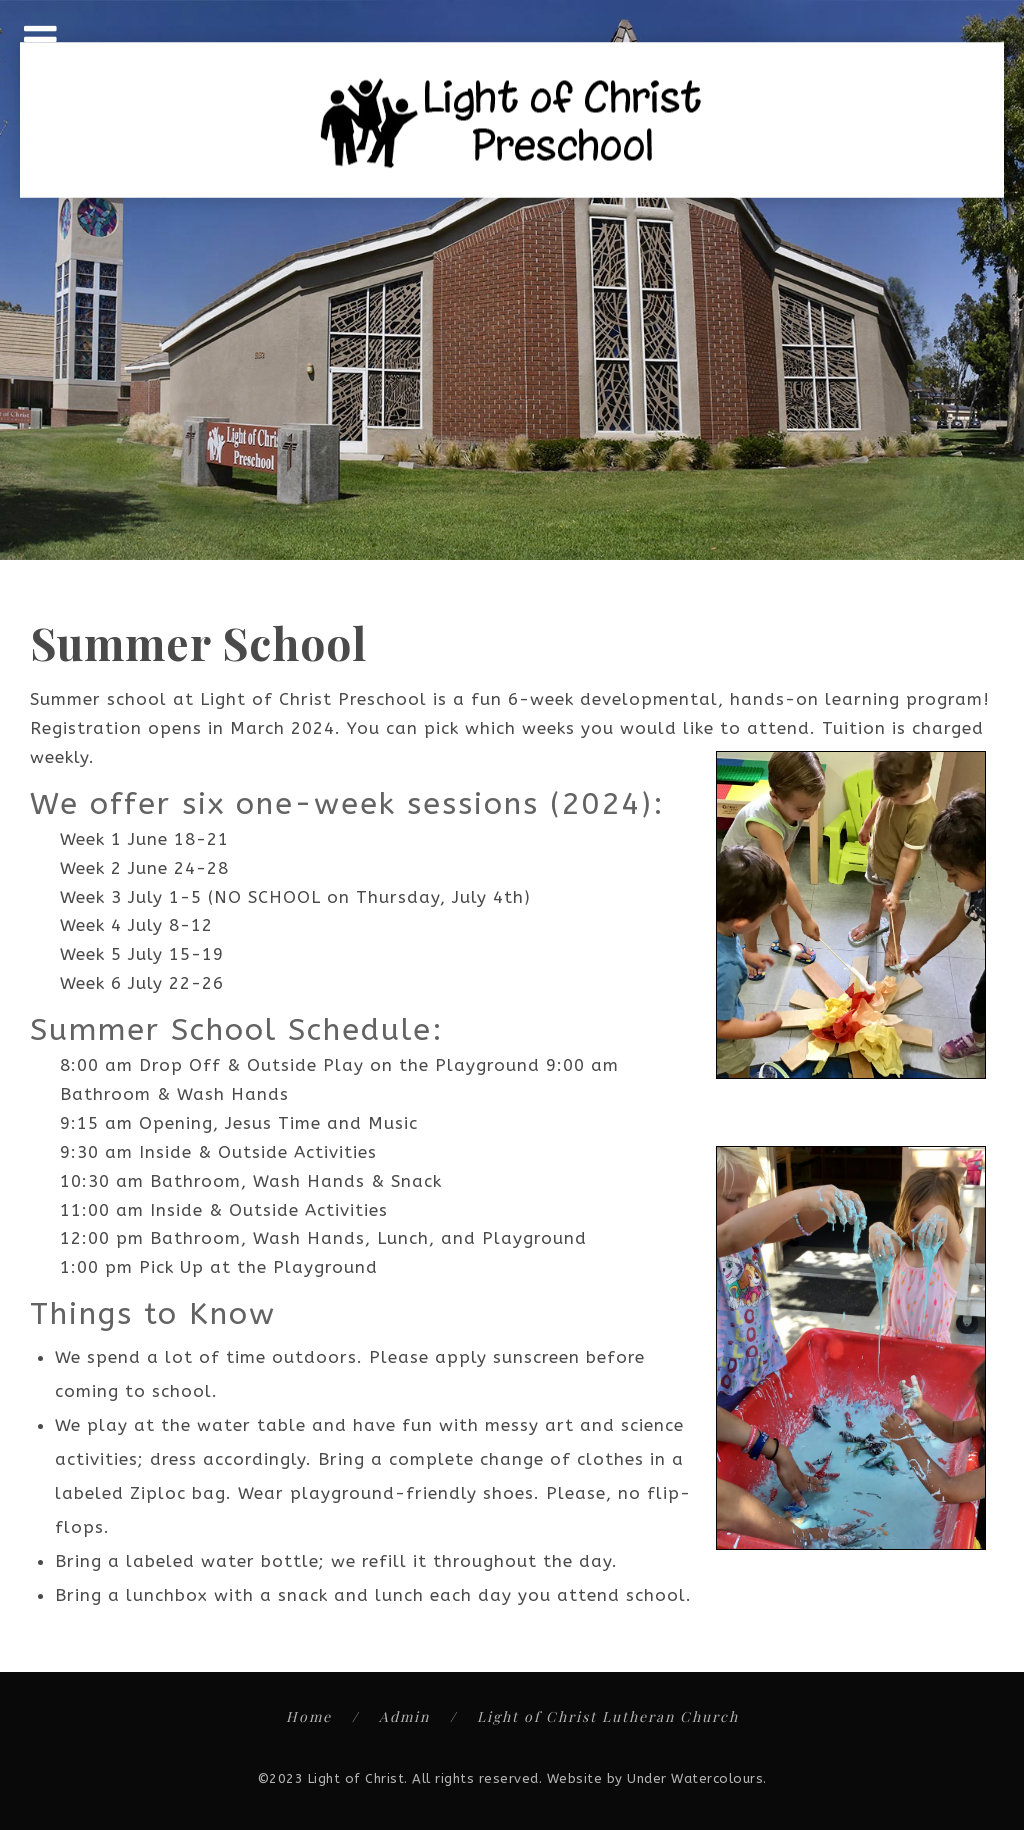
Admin (404, 1716)
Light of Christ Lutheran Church (608, 1716)
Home (309, 1716)
